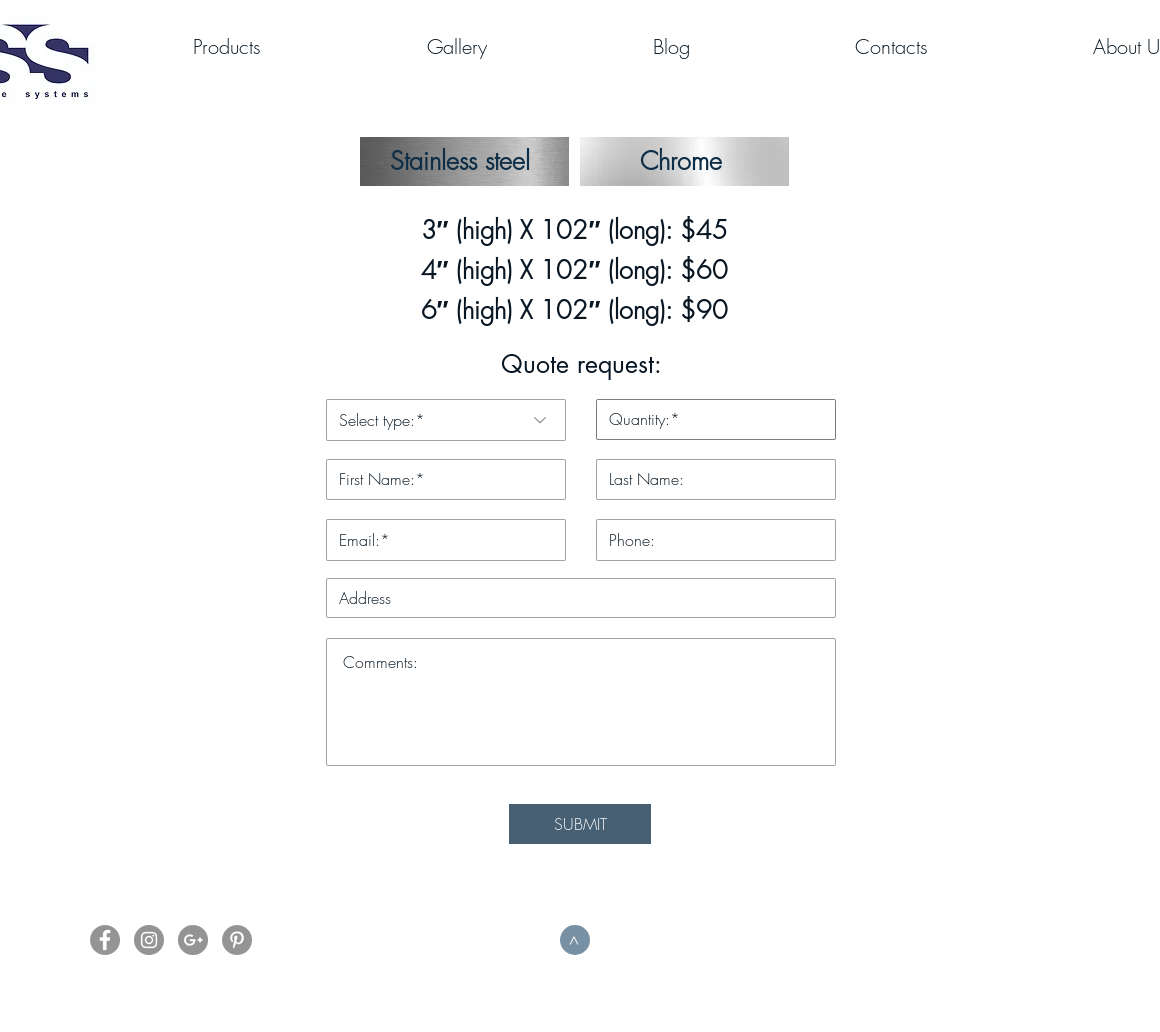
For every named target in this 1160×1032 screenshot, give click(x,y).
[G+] (193, 940)
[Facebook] (105, 940)
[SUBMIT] (580, 824)
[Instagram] (149, 940)
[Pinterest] (237, 940)
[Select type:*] (446, 420)
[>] (575, 940)
